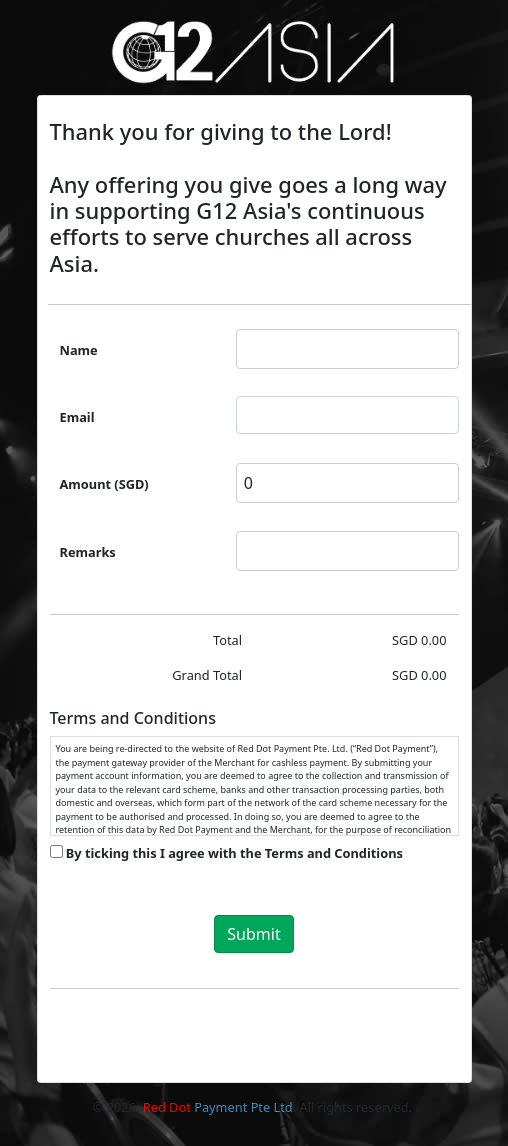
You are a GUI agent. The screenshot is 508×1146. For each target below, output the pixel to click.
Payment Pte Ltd (218, 1107)
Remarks (88, 552)
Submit (253, 934)
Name (79, 350)
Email (77, 417)
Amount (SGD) (104, 484)
